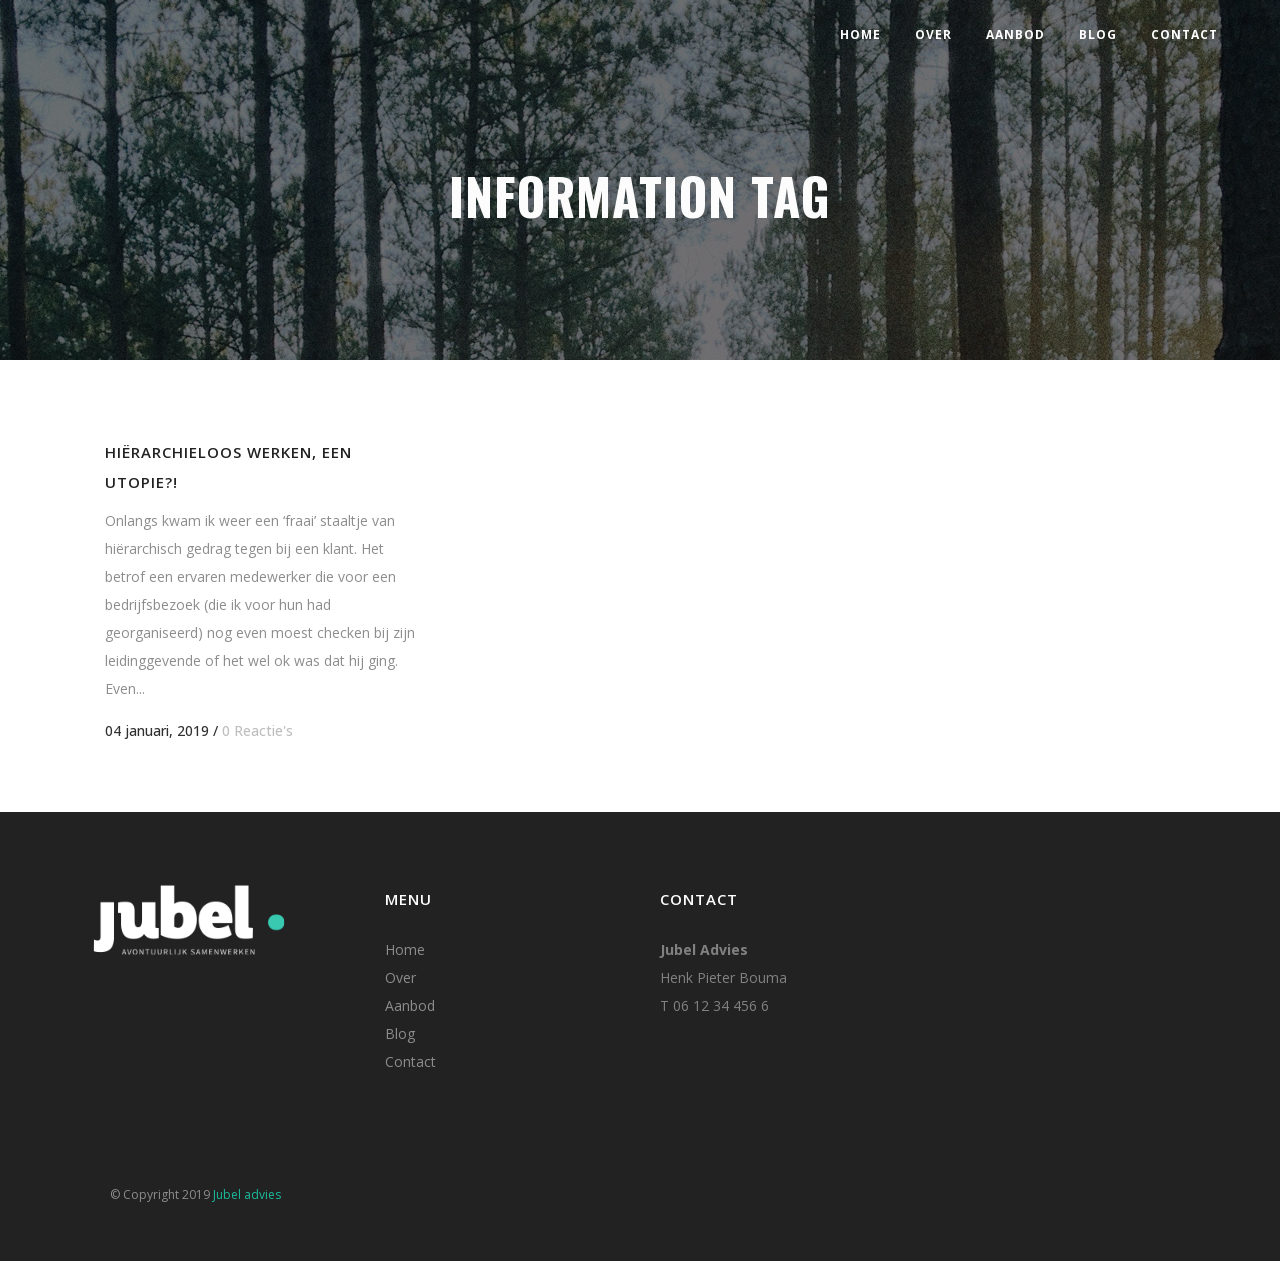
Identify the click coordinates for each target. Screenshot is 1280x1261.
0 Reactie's (257, 730)
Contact (410, 1061)
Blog (400, 1033)
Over (400, 977)
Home (405, 949)
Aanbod (410, 1005)
